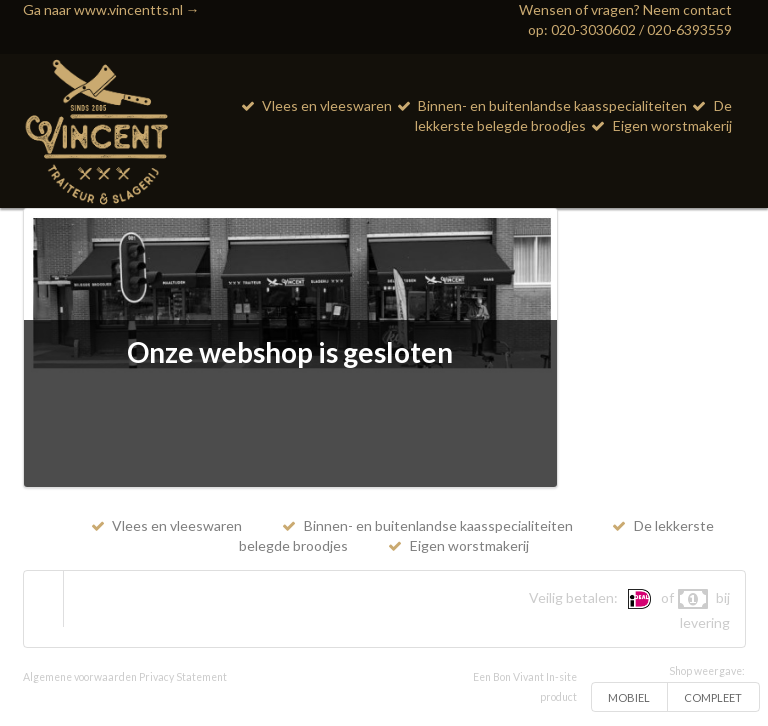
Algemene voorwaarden (80, 677)
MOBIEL (629, 697)
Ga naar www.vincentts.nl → (111, 9)
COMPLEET (713, 697)
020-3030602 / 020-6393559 (641, 29)
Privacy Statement (183, 677)
